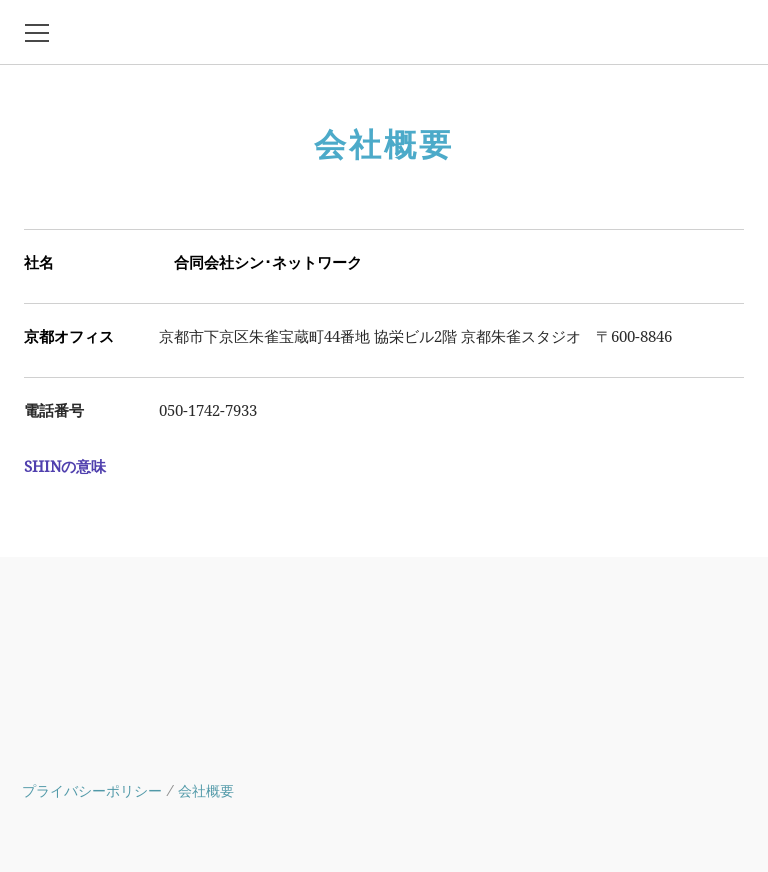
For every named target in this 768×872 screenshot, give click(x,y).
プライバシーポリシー (92, 791)
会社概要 (206, 791)
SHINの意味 (65, 467)
